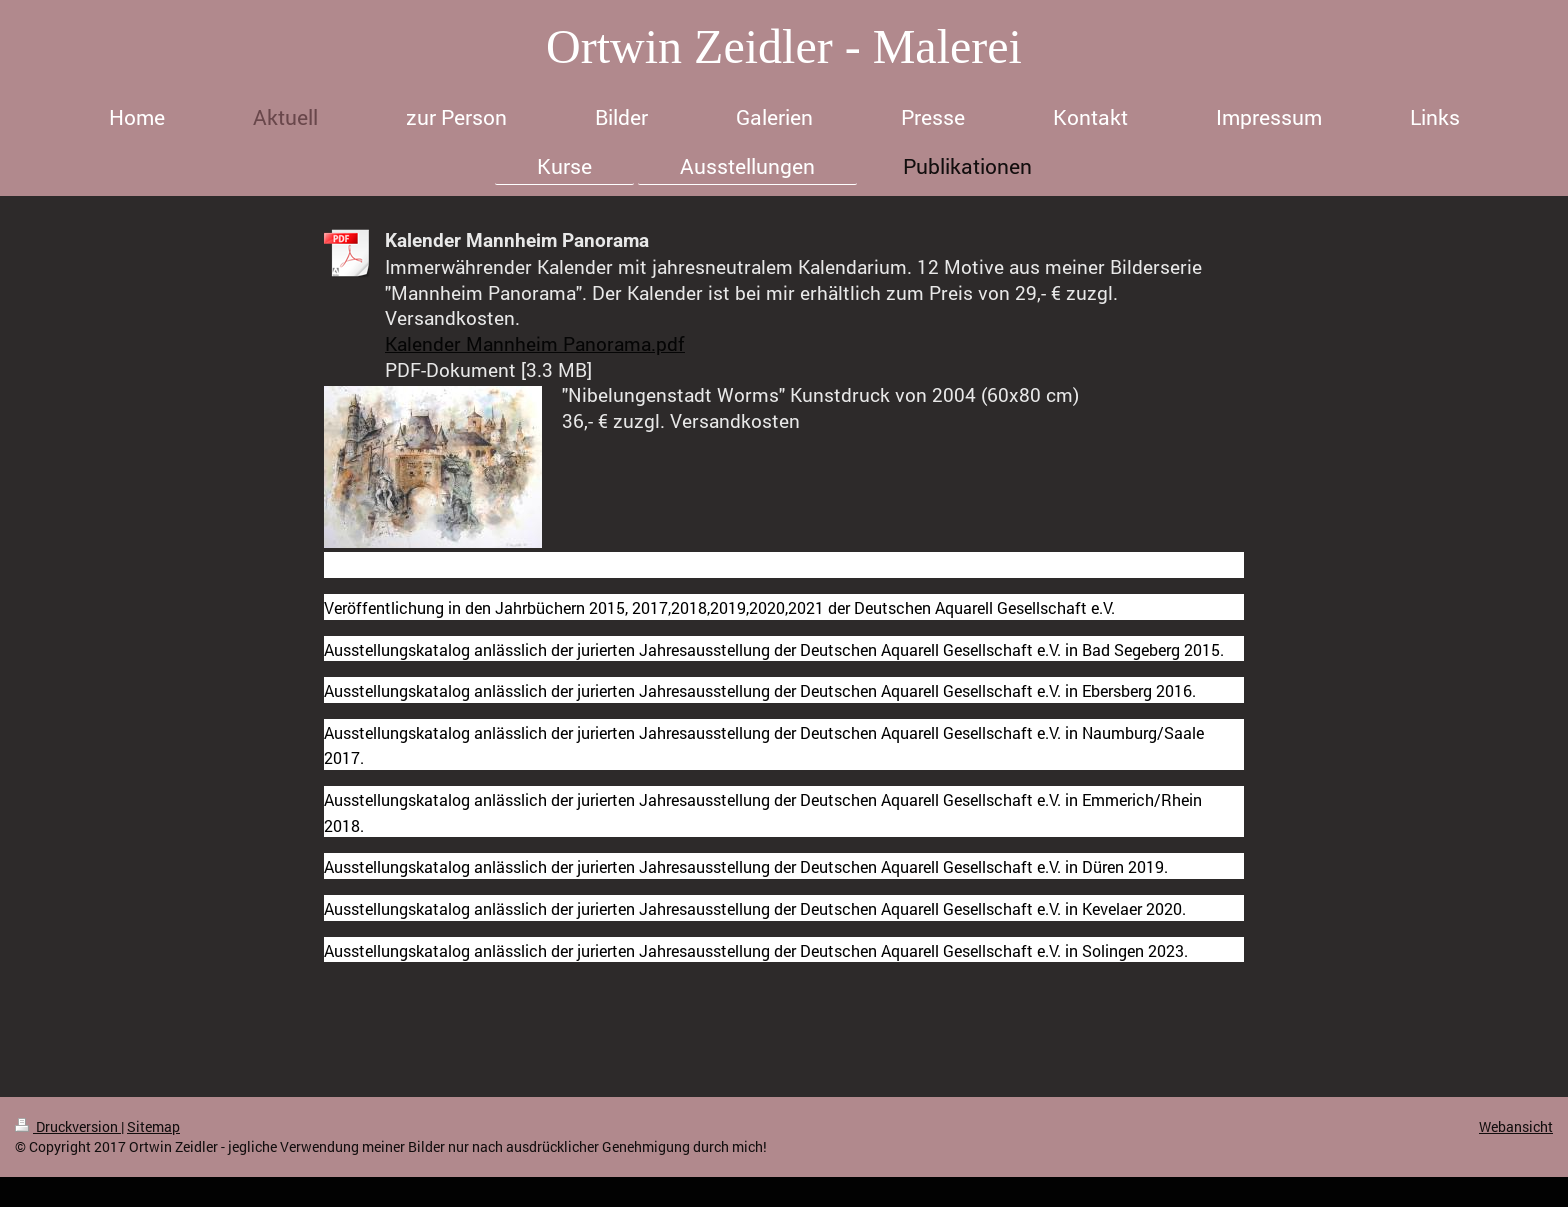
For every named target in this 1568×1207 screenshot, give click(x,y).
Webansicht (1516, 1126)
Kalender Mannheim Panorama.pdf (535, 343)
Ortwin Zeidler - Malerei (784, 46)
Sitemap (153, 1126)
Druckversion (68, 1126)
